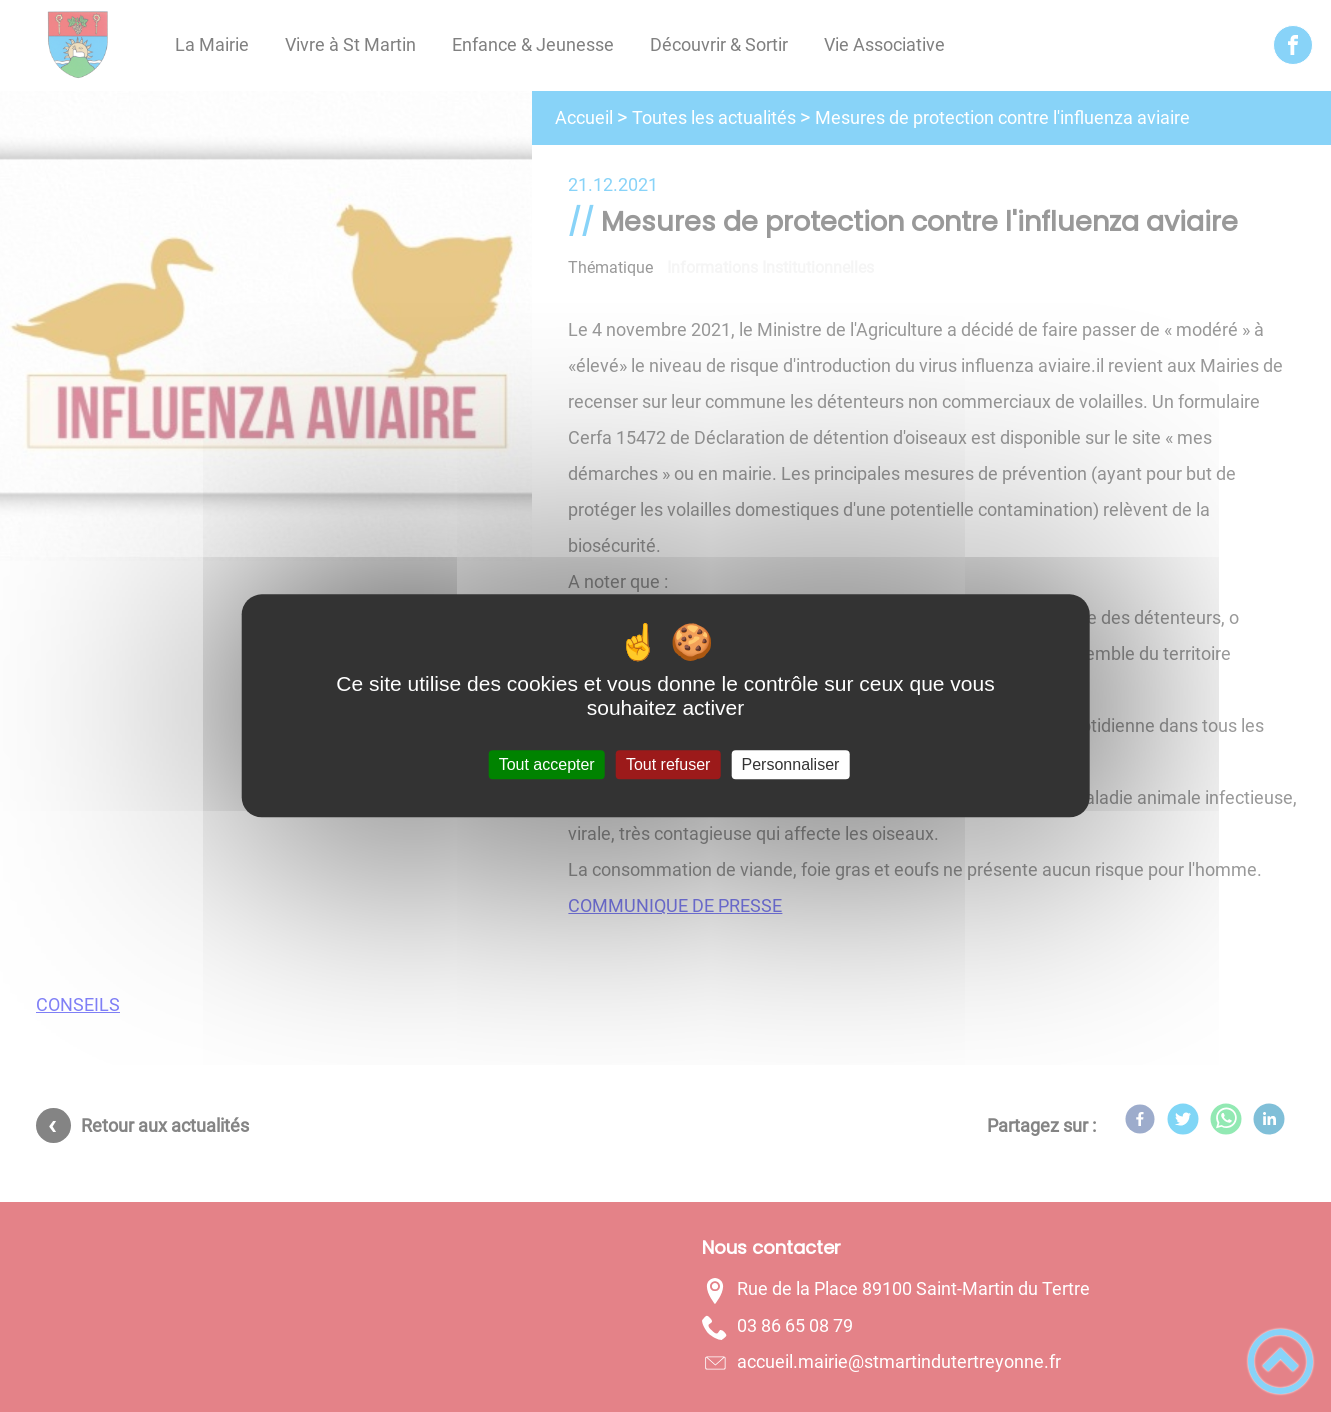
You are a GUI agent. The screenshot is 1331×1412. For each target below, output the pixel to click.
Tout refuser (668, 764)
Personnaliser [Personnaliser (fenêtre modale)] (791, 764)
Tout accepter (547, 764)
